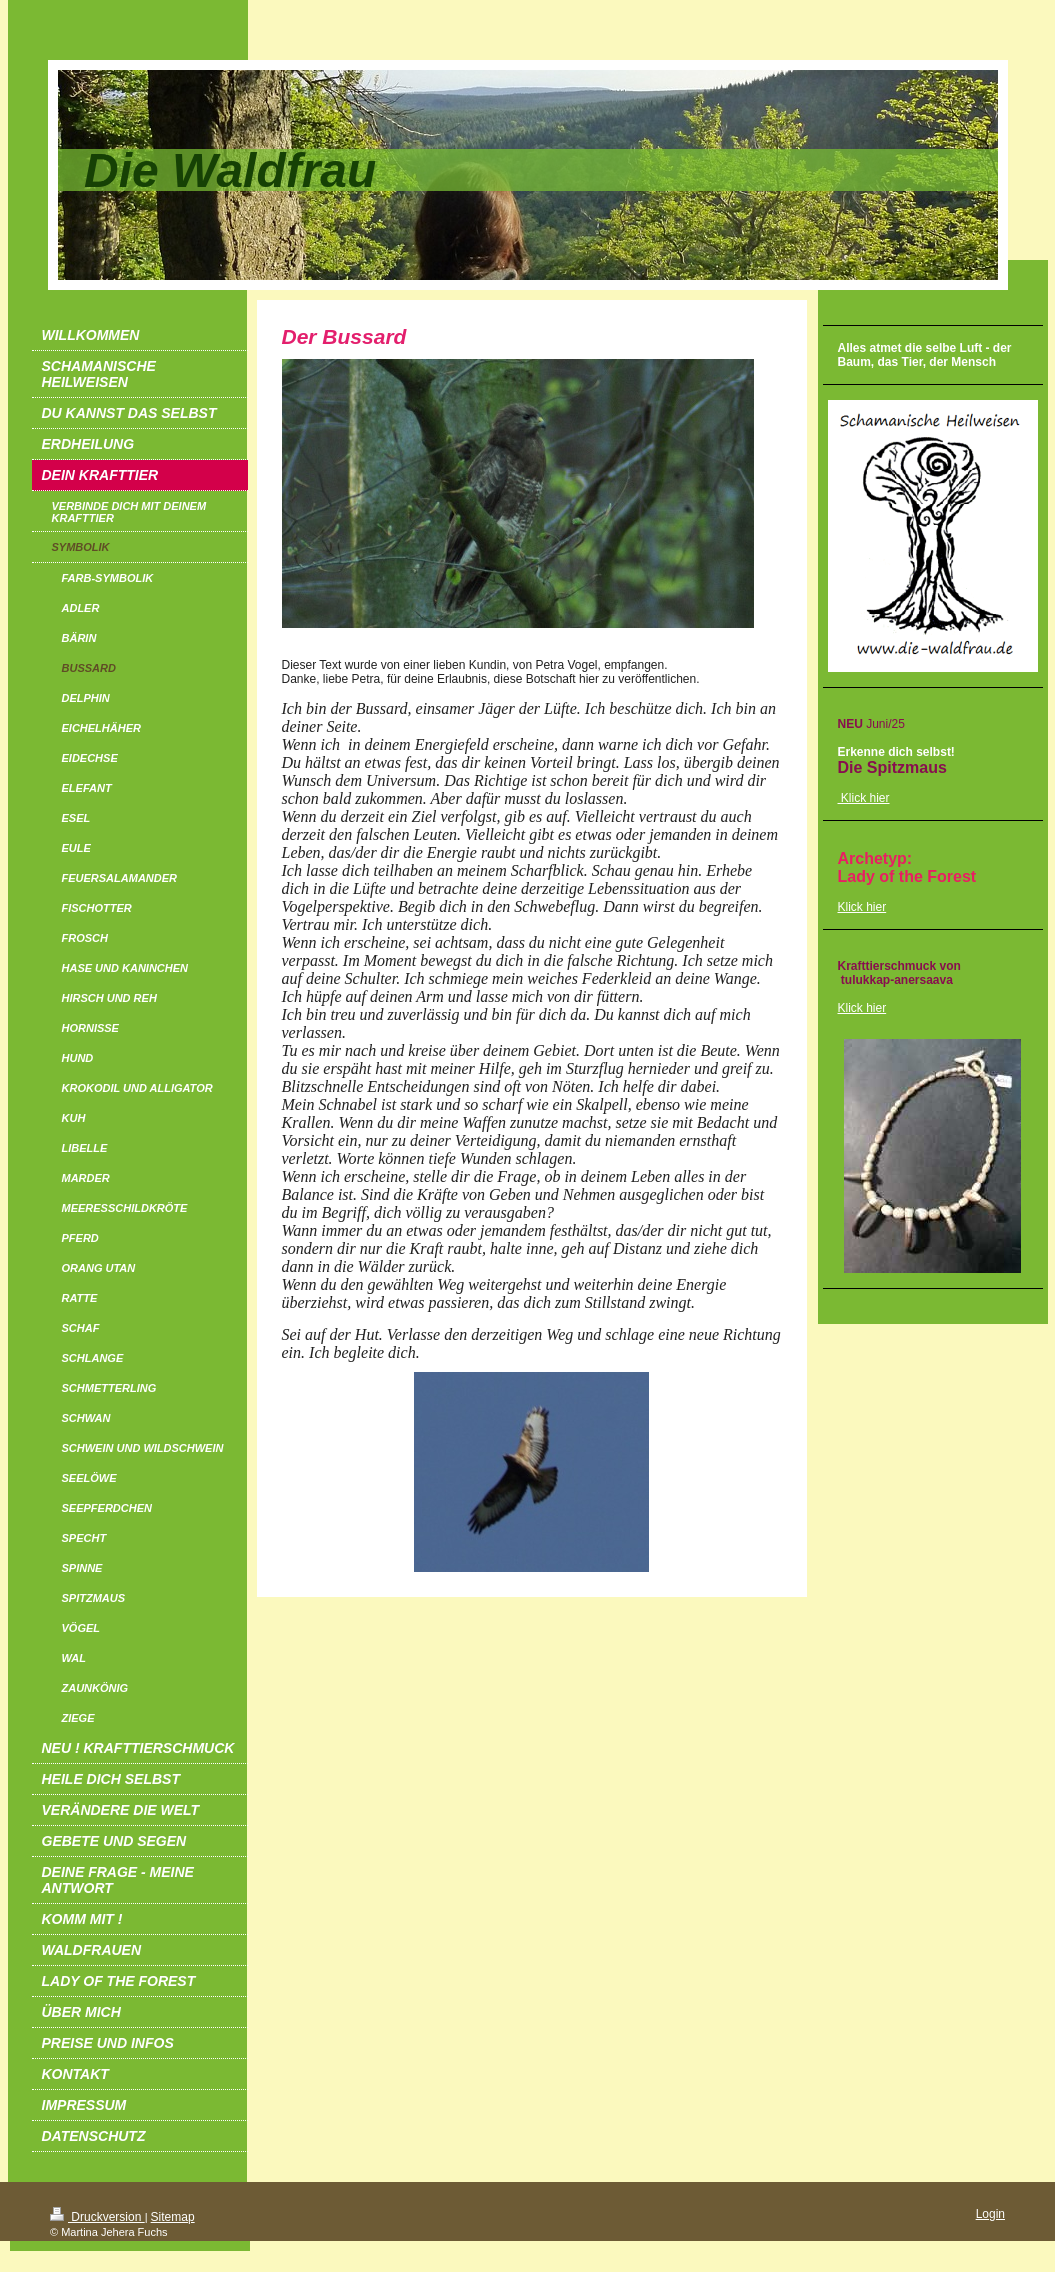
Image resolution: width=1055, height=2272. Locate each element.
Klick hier (862, 907)
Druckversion (97, 2217)
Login (990, 2214)
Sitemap (173, 2217)
